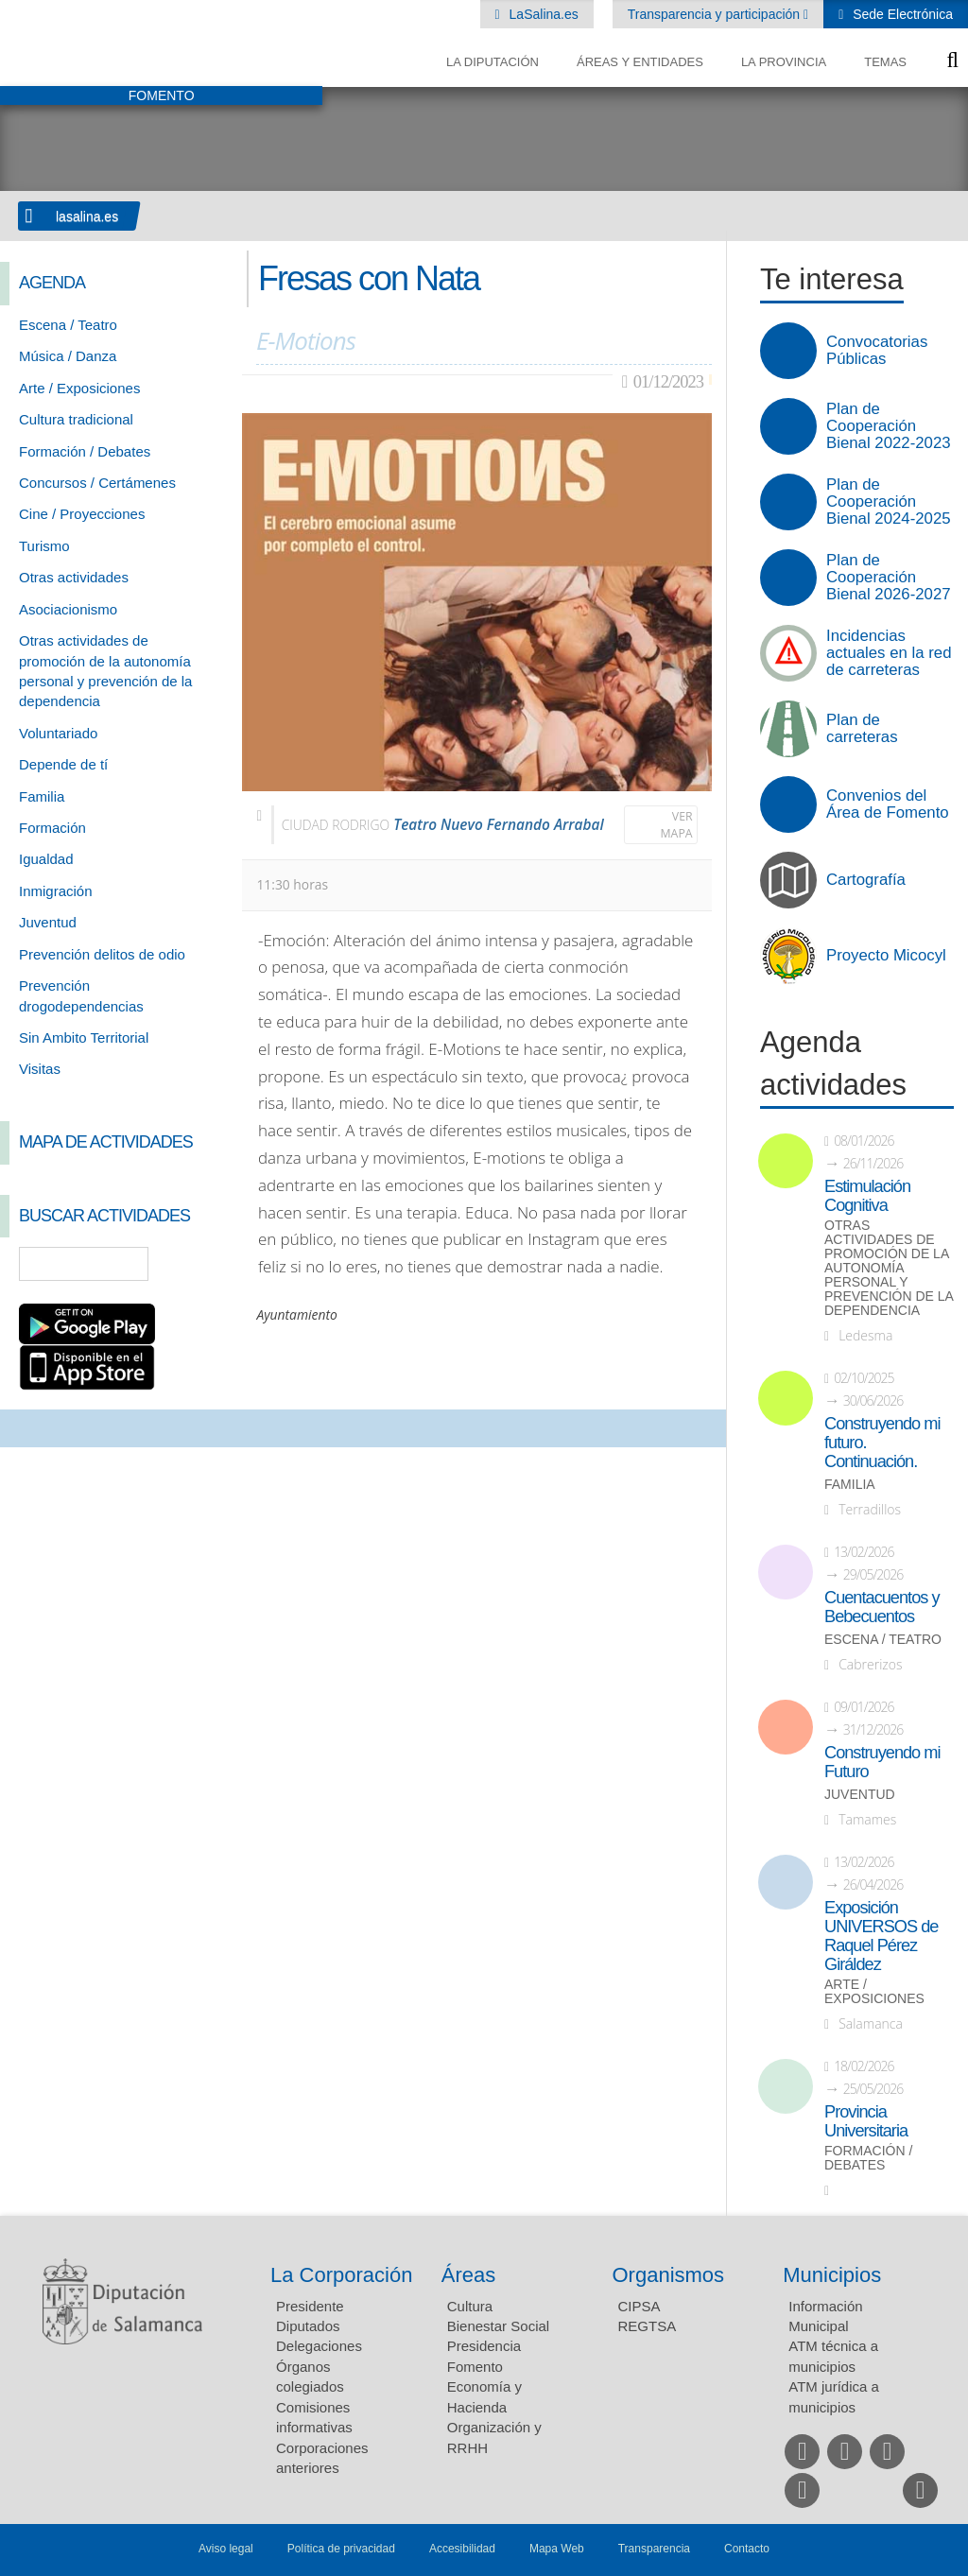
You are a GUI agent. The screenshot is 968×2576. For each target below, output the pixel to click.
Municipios (832, 2275)
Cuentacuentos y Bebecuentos (882, 1607)
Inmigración (56, 891)
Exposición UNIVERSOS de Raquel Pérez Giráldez (881, 1936)
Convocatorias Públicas (876, 351)
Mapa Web (556, 2548)
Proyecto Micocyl (886, 955)
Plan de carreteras (862, 729)
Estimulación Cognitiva (867, 1196)
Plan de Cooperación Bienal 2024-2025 (888, 501)
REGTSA (647, 2326)
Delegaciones (319, 2346)
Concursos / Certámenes (97, 483)
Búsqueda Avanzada (200, 1264)
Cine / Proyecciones (82, 514)
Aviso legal (226, 2548)
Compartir (23, 1428)
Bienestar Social (498, 2326)
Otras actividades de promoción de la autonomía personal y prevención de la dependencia (888, 1268)
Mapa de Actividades (106, 1141)
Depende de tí (63, 764)
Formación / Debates (84, 451)
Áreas (468, 2275)
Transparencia (654, 2548)
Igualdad (46, 859)
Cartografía (866, 880)
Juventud (48, 922)
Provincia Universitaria (866, 2121)
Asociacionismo (68, 609)
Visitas (39, 1069)
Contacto (746, 2548)
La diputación (492, 62)
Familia (41, 796)
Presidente (310, 2306)
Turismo (44, 546)
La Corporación (341, 2275)
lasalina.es (87, 216)
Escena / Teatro (68, 325)
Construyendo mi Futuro (882, 1762)
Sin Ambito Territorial (83, 1037)
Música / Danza (67, 356)
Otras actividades (74, 577)
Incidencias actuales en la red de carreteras (888, 653)
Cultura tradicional (76, 419)
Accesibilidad (462, 2548)
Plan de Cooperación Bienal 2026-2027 (888, 577)
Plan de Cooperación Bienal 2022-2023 (888, 426)
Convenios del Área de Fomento (887, 804)
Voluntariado (58, 733)
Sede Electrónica (901, 14)
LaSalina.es (542, 14)
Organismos (669, 2275)
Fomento (475, 2367)
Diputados (308, 2326)
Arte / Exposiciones (79, 388)
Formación (52, 828)
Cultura (470, 2306)
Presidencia (484, 2346)
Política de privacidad (341, 2548)
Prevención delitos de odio (102, 954)
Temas (885, 62)
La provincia (783, 62)
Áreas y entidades (640, 62)
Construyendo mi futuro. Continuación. (882, 1442)
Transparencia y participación (716, 14)
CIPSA (639, 2306)
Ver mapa (677, 824)
